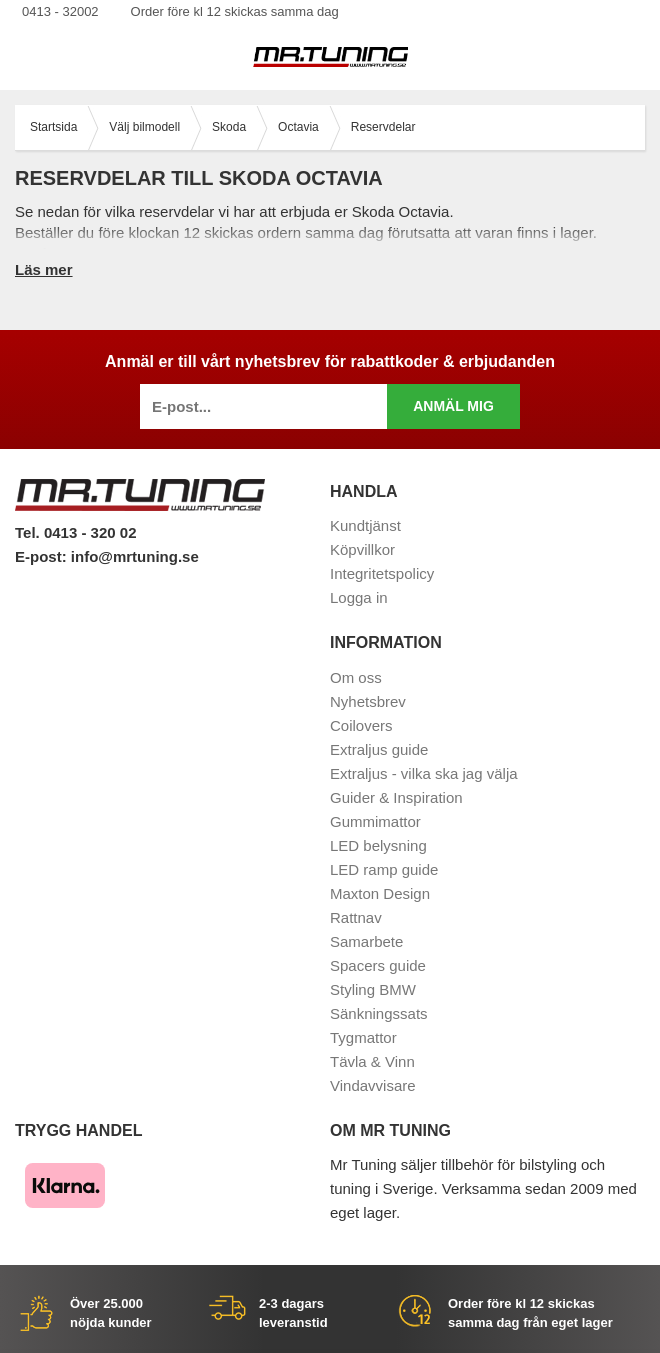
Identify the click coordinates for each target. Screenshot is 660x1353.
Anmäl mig (453, 406)
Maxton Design (380, 893)
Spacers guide (378, 965)
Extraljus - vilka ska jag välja (424, 773)
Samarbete (366, 941)
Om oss (356, 677)
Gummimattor (375, 821)
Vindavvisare (373, 1085)
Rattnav (356, 917)
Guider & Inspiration (396, 797)
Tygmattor (363, 1037)
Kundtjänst (365, 525)
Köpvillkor (362, 549)
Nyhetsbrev (368, 701)
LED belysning (378, 845)
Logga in (359, 597)
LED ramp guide (384, 869)
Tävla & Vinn (372, 1061)
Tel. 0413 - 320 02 (75, 532)
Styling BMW (373, 989)
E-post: (43, 556)
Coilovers (361, 725)
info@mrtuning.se (135, 556)
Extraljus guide (379, 749)
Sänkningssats (379, 1013)
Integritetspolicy (382, 573)
